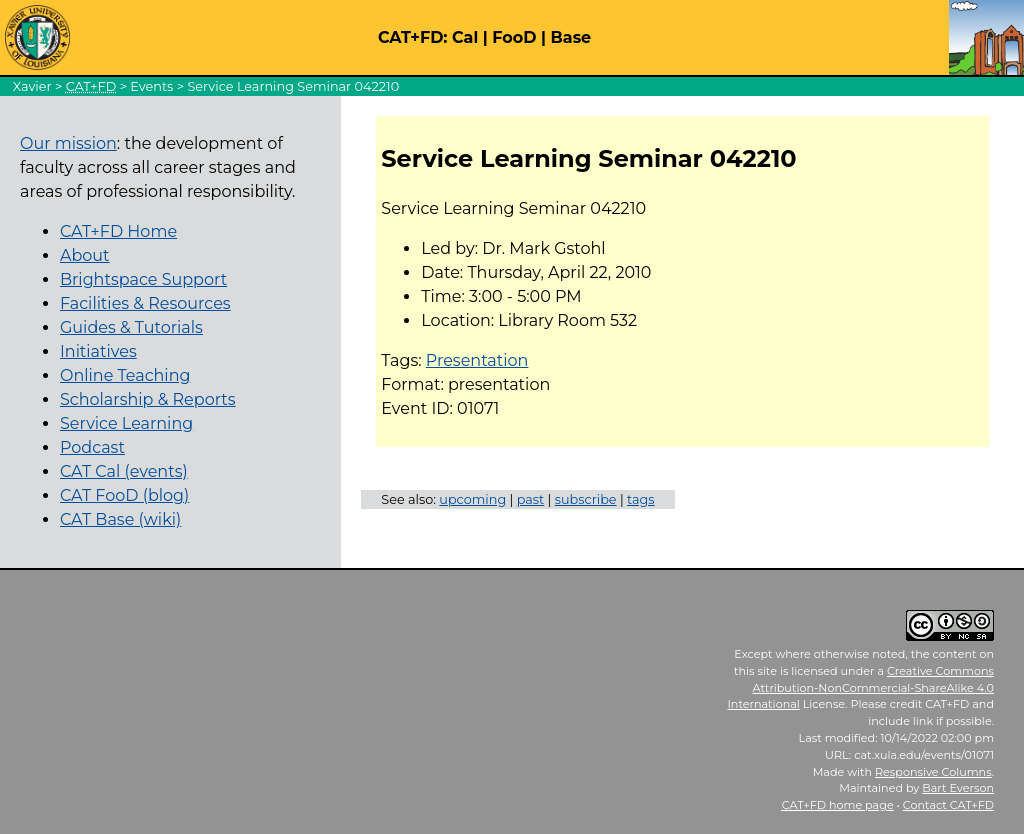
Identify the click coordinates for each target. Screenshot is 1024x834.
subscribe (586, 499)
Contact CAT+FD (948, 805)
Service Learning (126, 423)
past (531, 499)
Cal (465, 37)
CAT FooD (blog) (124, 495)
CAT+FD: (413, 37)
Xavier (32, 86)
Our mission (68, 143)
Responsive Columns (933, 772)
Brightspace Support (143, 279)
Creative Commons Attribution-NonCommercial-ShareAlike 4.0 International (860, 688)
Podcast (92, 447)
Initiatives (98, 351)
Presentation (477, 360)
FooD (514, 37)
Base (571, 37)
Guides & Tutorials (131, 327)
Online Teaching (125, 375)
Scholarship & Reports (148, 399)
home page (838, 805)
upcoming (472, 499)
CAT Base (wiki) (120, 519)
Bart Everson (958, 788)
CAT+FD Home (118, 231)
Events (151, 86)
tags (641, 499)
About (85, 255)
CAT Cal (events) (124, 471)
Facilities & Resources (145, 303)
